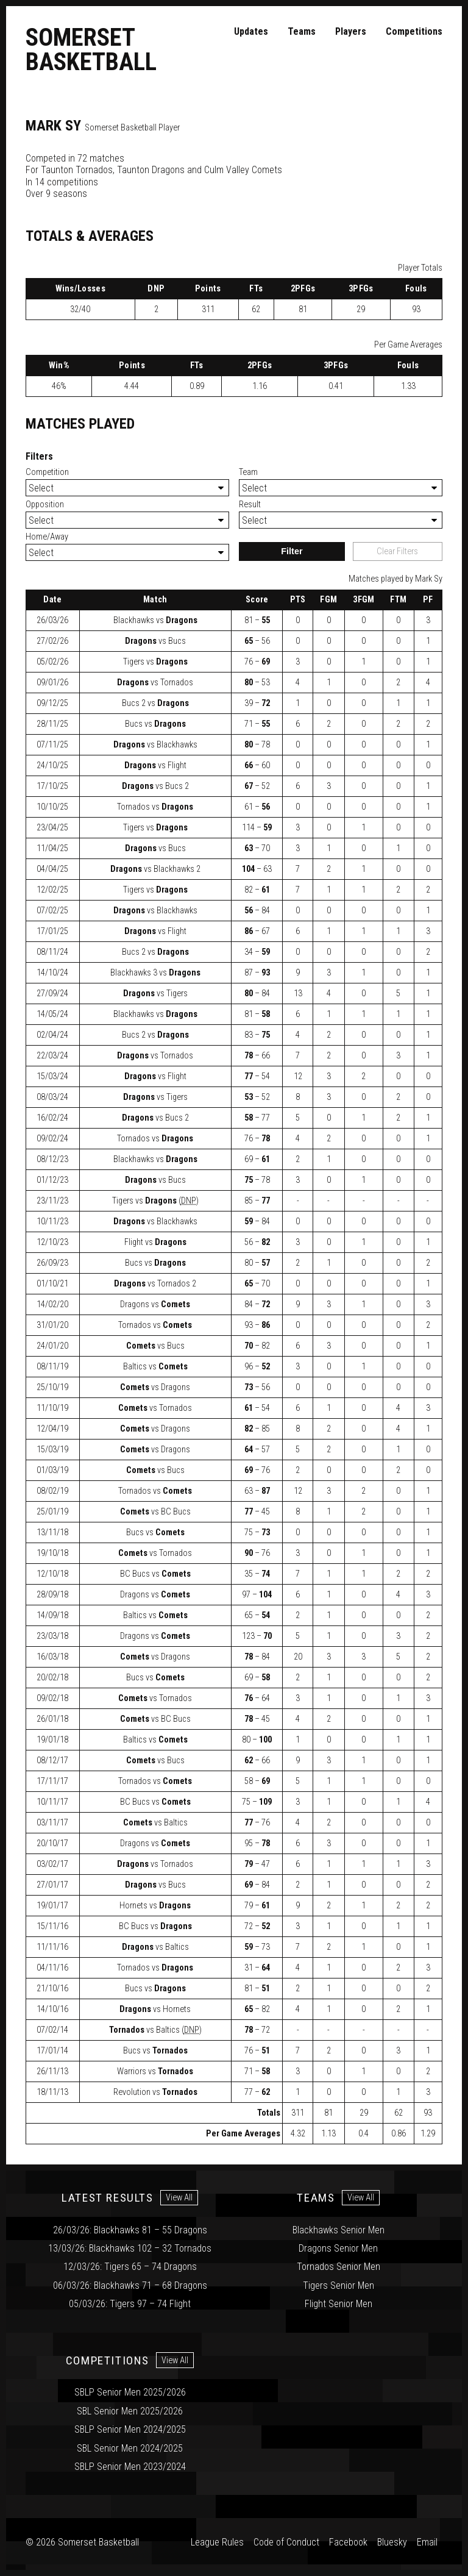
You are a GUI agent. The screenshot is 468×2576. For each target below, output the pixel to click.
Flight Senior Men (338, 2304)
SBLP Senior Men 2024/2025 (130, 2429)
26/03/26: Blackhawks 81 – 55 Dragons (130, 2230)
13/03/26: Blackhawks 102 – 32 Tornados (129, 2248)
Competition (47, 472)
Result (250, 504)
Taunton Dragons (151, 170)
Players (350, 31)
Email (427, 2542)
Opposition (45, 504)
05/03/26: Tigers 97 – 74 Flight (130, 2304)
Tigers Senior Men (338, 2285)
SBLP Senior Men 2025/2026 (130, 2392)
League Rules (217, 2542)
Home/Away (47, 537)
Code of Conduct (286, 2542)
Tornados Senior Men (338, 2266)
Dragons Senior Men (338, 2248)
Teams (302, 31)
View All (179, 2197)
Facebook (348, 2542)
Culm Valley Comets (243, 170)
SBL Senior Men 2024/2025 (130, 2448)
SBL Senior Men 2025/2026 (130, 2411)
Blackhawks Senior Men (338, 2230)
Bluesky (392, 2542)
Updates (251, 31)
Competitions (414, 31)
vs (155, 620)
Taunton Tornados (77, 170)
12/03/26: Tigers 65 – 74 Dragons (130, 2266)
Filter (291, 551)
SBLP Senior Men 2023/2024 (130, 2466)
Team (248, 472)
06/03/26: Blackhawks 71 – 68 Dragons (130, 2285)
